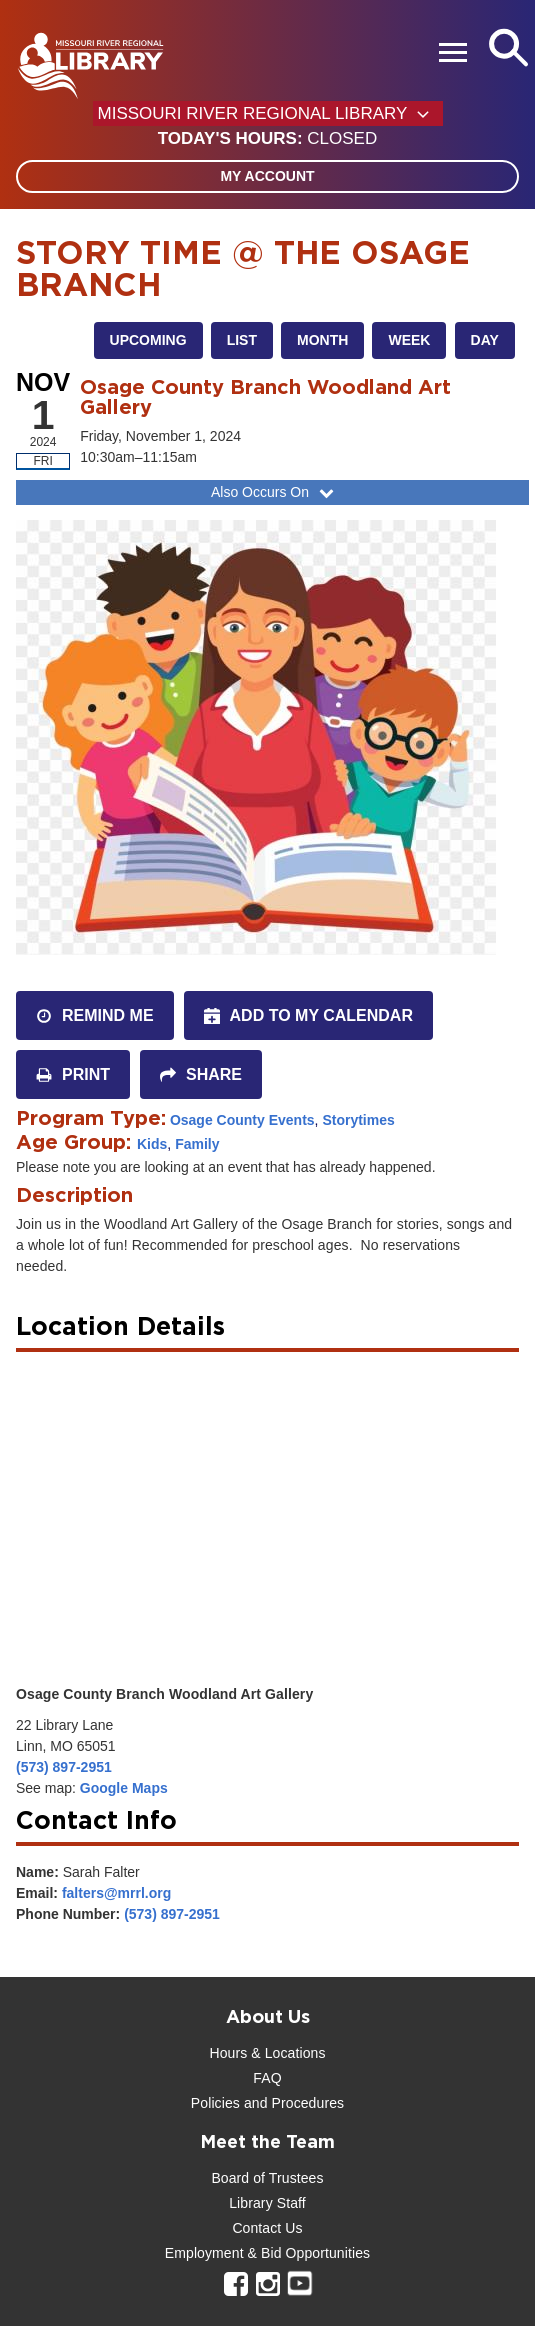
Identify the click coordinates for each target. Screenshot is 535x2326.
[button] (267, 139)
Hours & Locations (267, 2053)
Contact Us (267, 2228)
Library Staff (267, 2203)
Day (485, 340)
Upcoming (148, 340)
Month (322, 340)
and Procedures (292, 2103)
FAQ (267, 2078)
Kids (152, 1144)
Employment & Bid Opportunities (267, 2253)
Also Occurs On (274, 492)
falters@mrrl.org (116, 1893)
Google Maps (124, 1788)
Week (409, 340)
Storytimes (358, 1120)
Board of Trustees (267, 2178)
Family (197, 1144)
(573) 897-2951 (64, 1767)
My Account (267, 176)
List (242, 340)
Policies (215, 2103)
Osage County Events (242, 1120)
